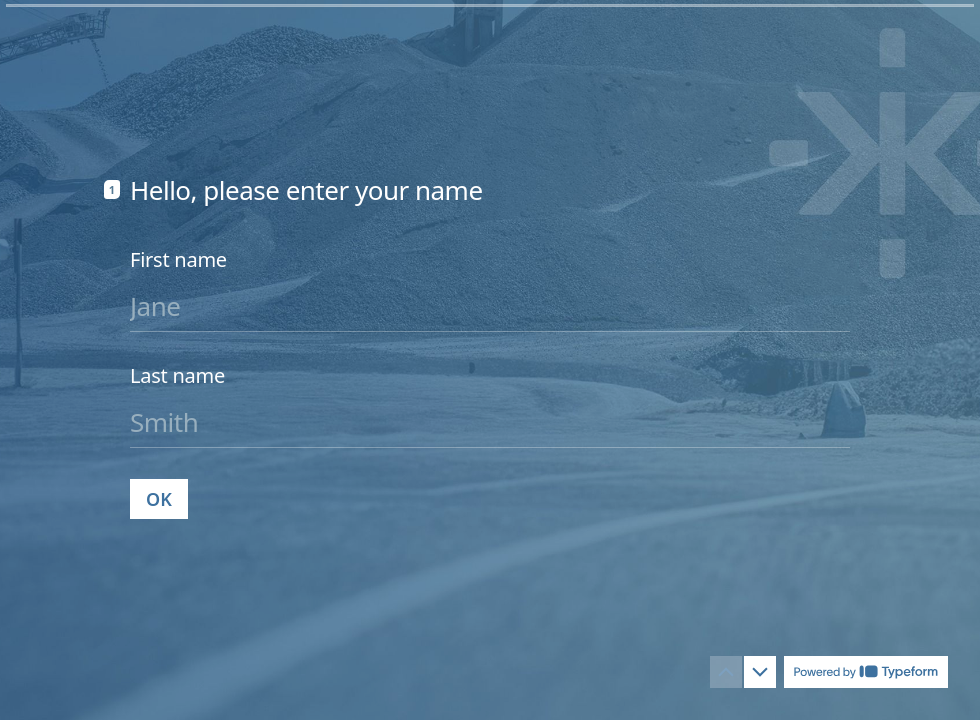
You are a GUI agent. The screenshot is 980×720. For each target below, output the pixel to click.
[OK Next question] (159, 498)
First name (178, 259)
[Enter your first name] (490, 305)
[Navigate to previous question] (726, 672)
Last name (177, 375)
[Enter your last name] (490, 421)
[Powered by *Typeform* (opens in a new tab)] (866, 672)
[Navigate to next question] (760, 672)
